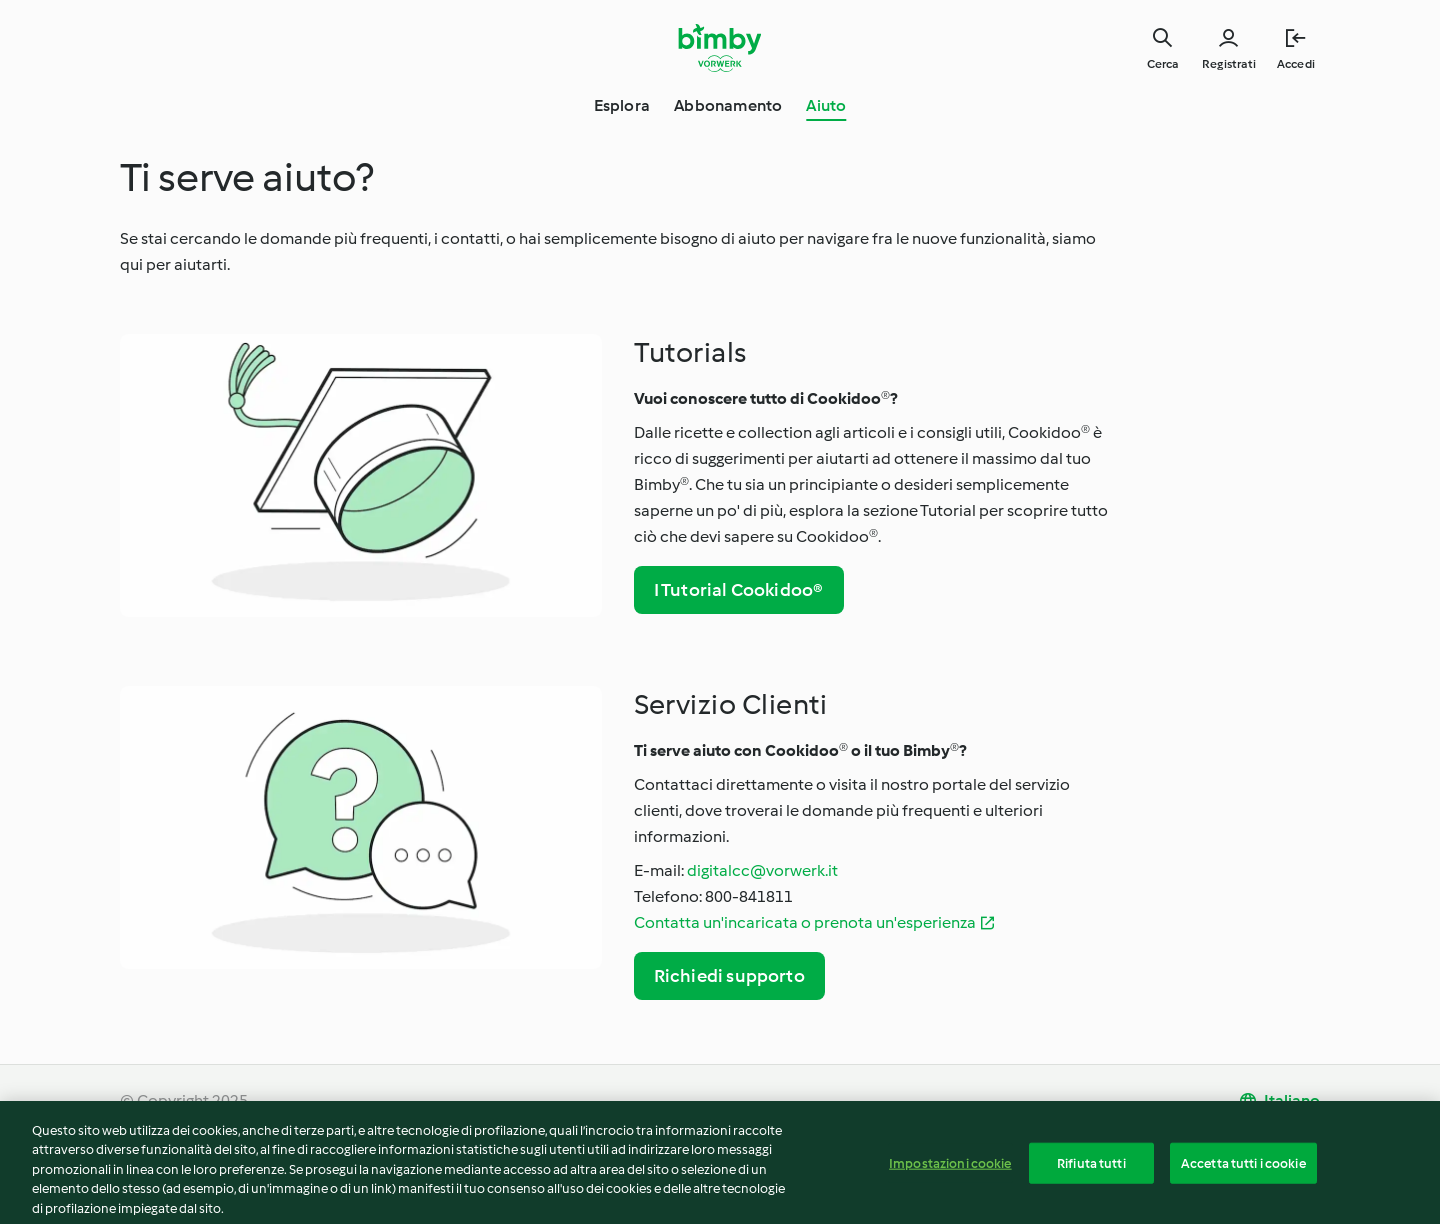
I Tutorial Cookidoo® (739, 590)
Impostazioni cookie (950, 1167)
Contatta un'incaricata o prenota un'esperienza (805, 922)
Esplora (622, 105)
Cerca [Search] (1162, 64)
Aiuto (826, 105)
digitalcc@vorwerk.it (762, 870)
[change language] (1279, 1101)
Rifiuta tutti (1091, 1167)
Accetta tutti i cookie (1243, 1167)
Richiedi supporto (729, 976)
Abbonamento (728, 105)
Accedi (1296, 64)
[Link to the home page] (720, 48)
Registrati (1229, 64)
